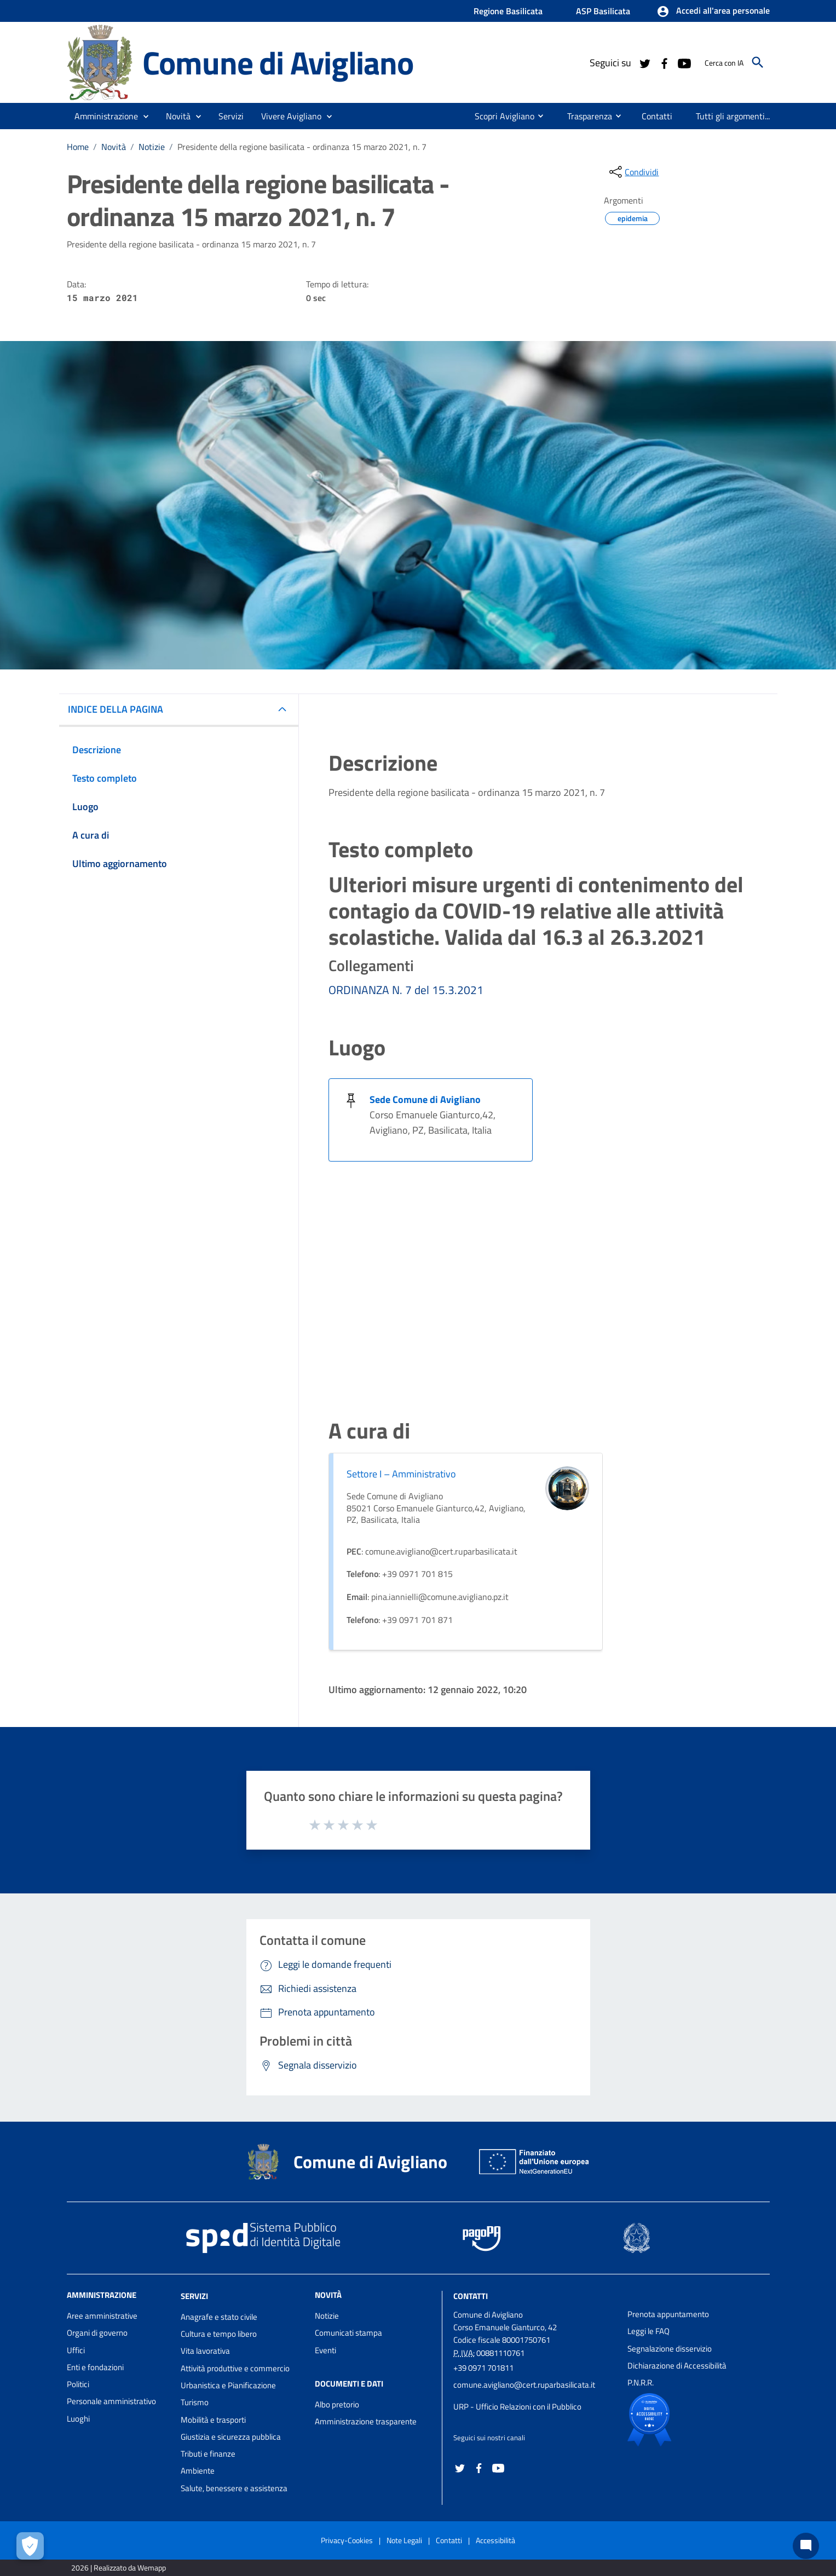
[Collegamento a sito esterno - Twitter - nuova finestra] (644, 62)
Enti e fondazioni (95, 2367)
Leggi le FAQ (648, 2331)
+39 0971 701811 (483, 2367)
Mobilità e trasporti (213, 2419)
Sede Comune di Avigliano (425, 1099)
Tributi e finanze (208, 2453)
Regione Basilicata (508, 11)
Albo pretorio (337, 2404)
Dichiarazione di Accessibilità (677, 2365)
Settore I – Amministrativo (401, 1473)
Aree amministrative (102, 2315)
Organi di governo (97, 2332)
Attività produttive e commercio (235, 2368)
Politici (78, 2384)
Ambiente (198, 2470)
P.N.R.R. (640, 2382)
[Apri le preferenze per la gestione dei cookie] (30, 2546)
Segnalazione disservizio (669, 2348)
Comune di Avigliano (277, 62)
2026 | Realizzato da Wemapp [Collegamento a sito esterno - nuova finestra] (118, 2567)
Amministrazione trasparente (366, 2421)
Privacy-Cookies (347, 2540)
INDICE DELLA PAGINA (115, 709)
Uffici (76, 2350)
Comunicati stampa (348, 2332)
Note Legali (404, 2540)
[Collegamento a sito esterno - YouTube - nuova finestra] (683, 62)
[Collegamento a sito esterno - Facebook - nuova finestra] (664, 62)
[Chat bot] (806, 2546)
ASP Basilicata (603, 11)
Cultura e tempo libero (219, 2333)
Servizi (194, 2296)
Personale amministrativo (111, 2401)
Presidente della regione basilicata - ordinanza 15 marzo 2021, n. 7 (301, 146)
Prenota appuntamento (668, 2314)
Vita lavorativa (205, 2350)
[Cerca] (758, 62)
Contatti (470, 2296)
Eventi (325, 2350)
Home (78, 146)
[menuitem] (500, 116)
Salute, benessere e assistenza (234, 2488)
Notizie (152, 146)
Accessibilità (495, 2540)
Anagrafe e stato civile (219, 2317)
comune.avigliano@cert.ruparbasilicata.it (524, 2384)
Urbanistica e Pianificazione (228, 2385)
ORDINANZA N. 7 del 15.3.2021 (405, 989)
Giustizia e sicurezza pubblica (231, 2436)
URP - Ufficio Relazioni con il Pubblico (517, 2406)
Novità (113, 146)
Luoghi (78, 2418)
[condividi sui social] (633, 172)
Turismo (195, 2402)
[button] (713, 11)
